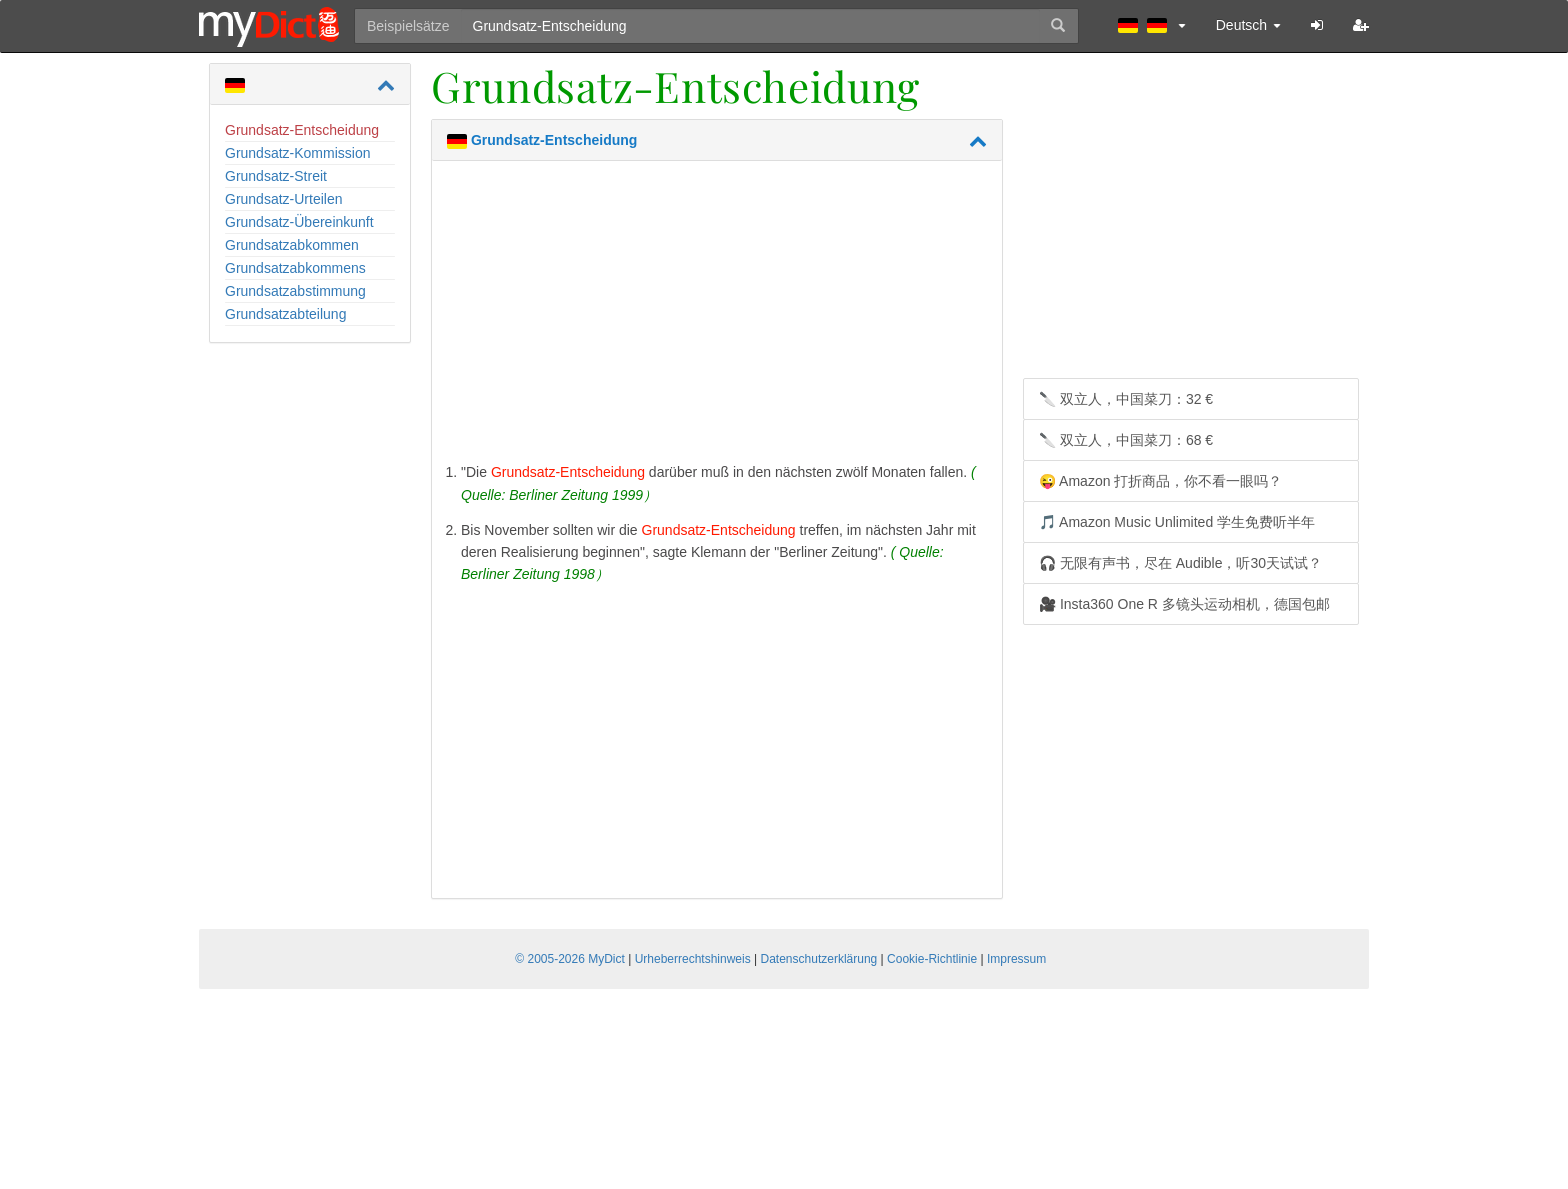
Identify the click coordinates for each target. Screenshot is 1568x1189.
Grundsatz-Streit (276, 176)
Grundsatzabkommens (295, 268)
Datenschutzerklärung (819, 959)
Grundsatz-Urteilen (284, 199)
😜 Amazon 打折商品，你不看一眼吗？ (1160, 481)
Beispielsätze (408, 26)
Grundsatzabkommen (292, 245)
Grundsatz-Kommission (298, 153)
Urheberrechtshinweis (693, 959)
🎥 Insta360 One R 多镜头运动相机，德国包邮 (1184, 604)
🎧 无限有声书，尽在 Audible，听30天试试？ (1180, 563)
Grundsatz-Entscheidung (302, 130)
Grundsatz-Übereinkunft (299, 222)
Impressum (1016, 959)
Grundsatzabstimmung (295, 291)
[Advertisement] (717, 316)
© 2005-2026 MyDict (570, 959)
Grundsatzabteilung (285, 314)
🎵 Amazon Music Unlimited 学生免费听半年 (1177, 522)
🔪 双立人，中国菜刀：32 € (1126, 399)
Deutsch (1248, 25)
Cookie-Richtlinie (932, 959)
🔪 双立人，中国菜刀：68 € (1126, 440)
